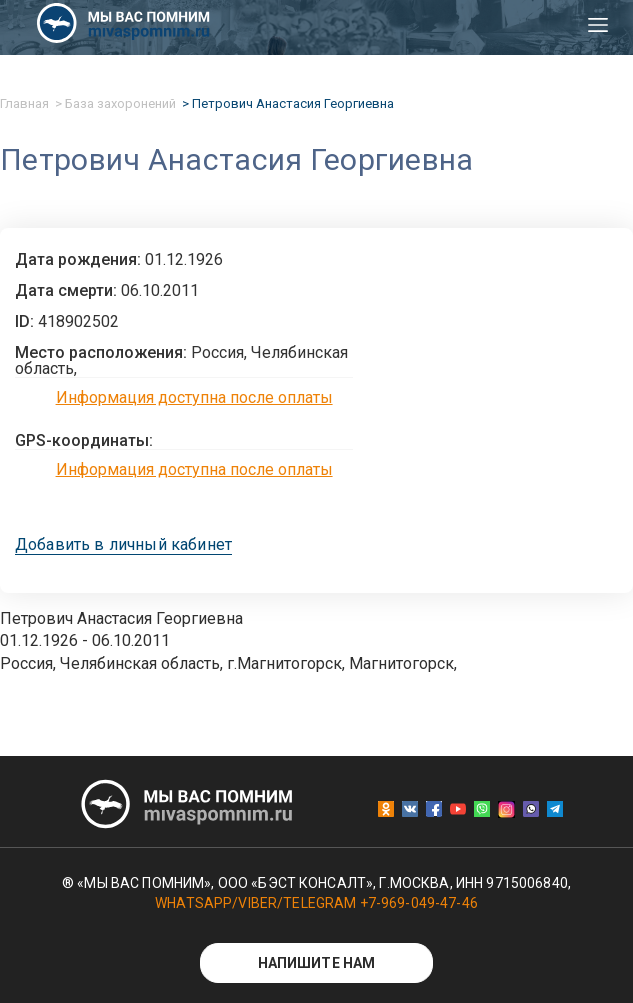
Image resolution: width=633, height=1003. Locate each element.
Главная (24, 103)
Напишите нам (317, 963)
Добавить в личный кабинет (123, 545)
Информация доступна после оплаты (194, 397)
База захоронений (120, 103)
